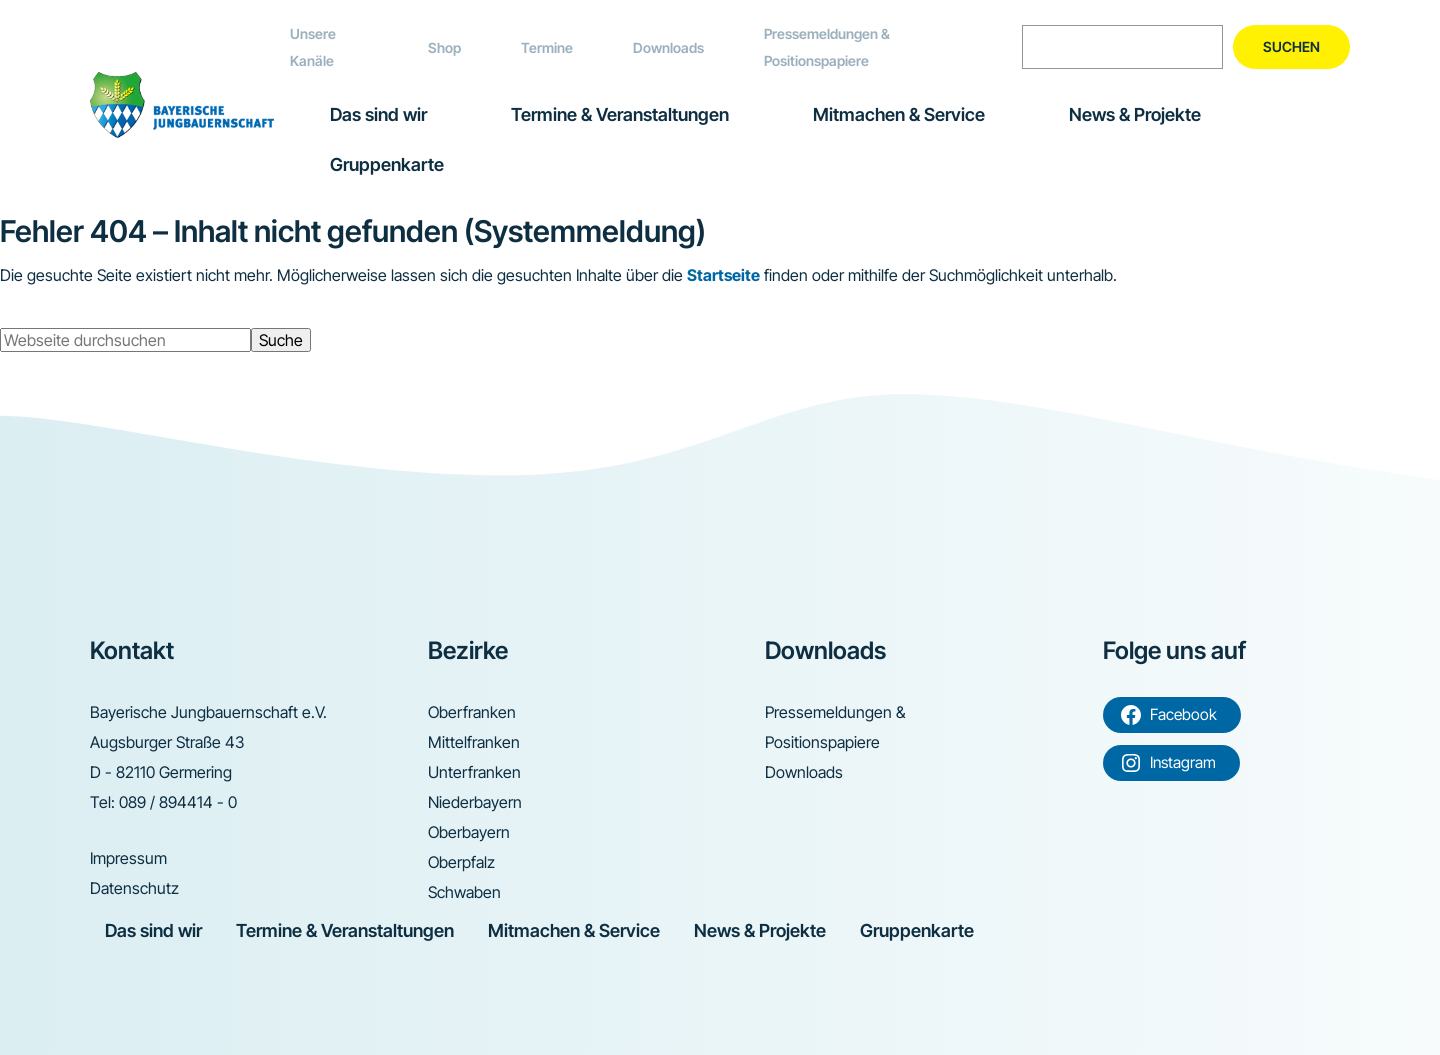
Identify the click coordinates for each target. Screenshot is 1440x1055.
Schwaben (464, 892)
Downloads (668, 47)
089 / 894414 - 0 (178, 802)
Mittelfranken (474, 742)
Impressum (128, 858)
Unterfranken (474, 772)
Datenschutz (134, 888)
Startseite (723, 275)
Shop (444, 47)
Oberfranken (472, 712)
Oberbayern (469, 832)
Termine (547, 47)
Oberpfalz (461, 862)
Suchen (1291, 46)
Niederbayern (475, 802)
